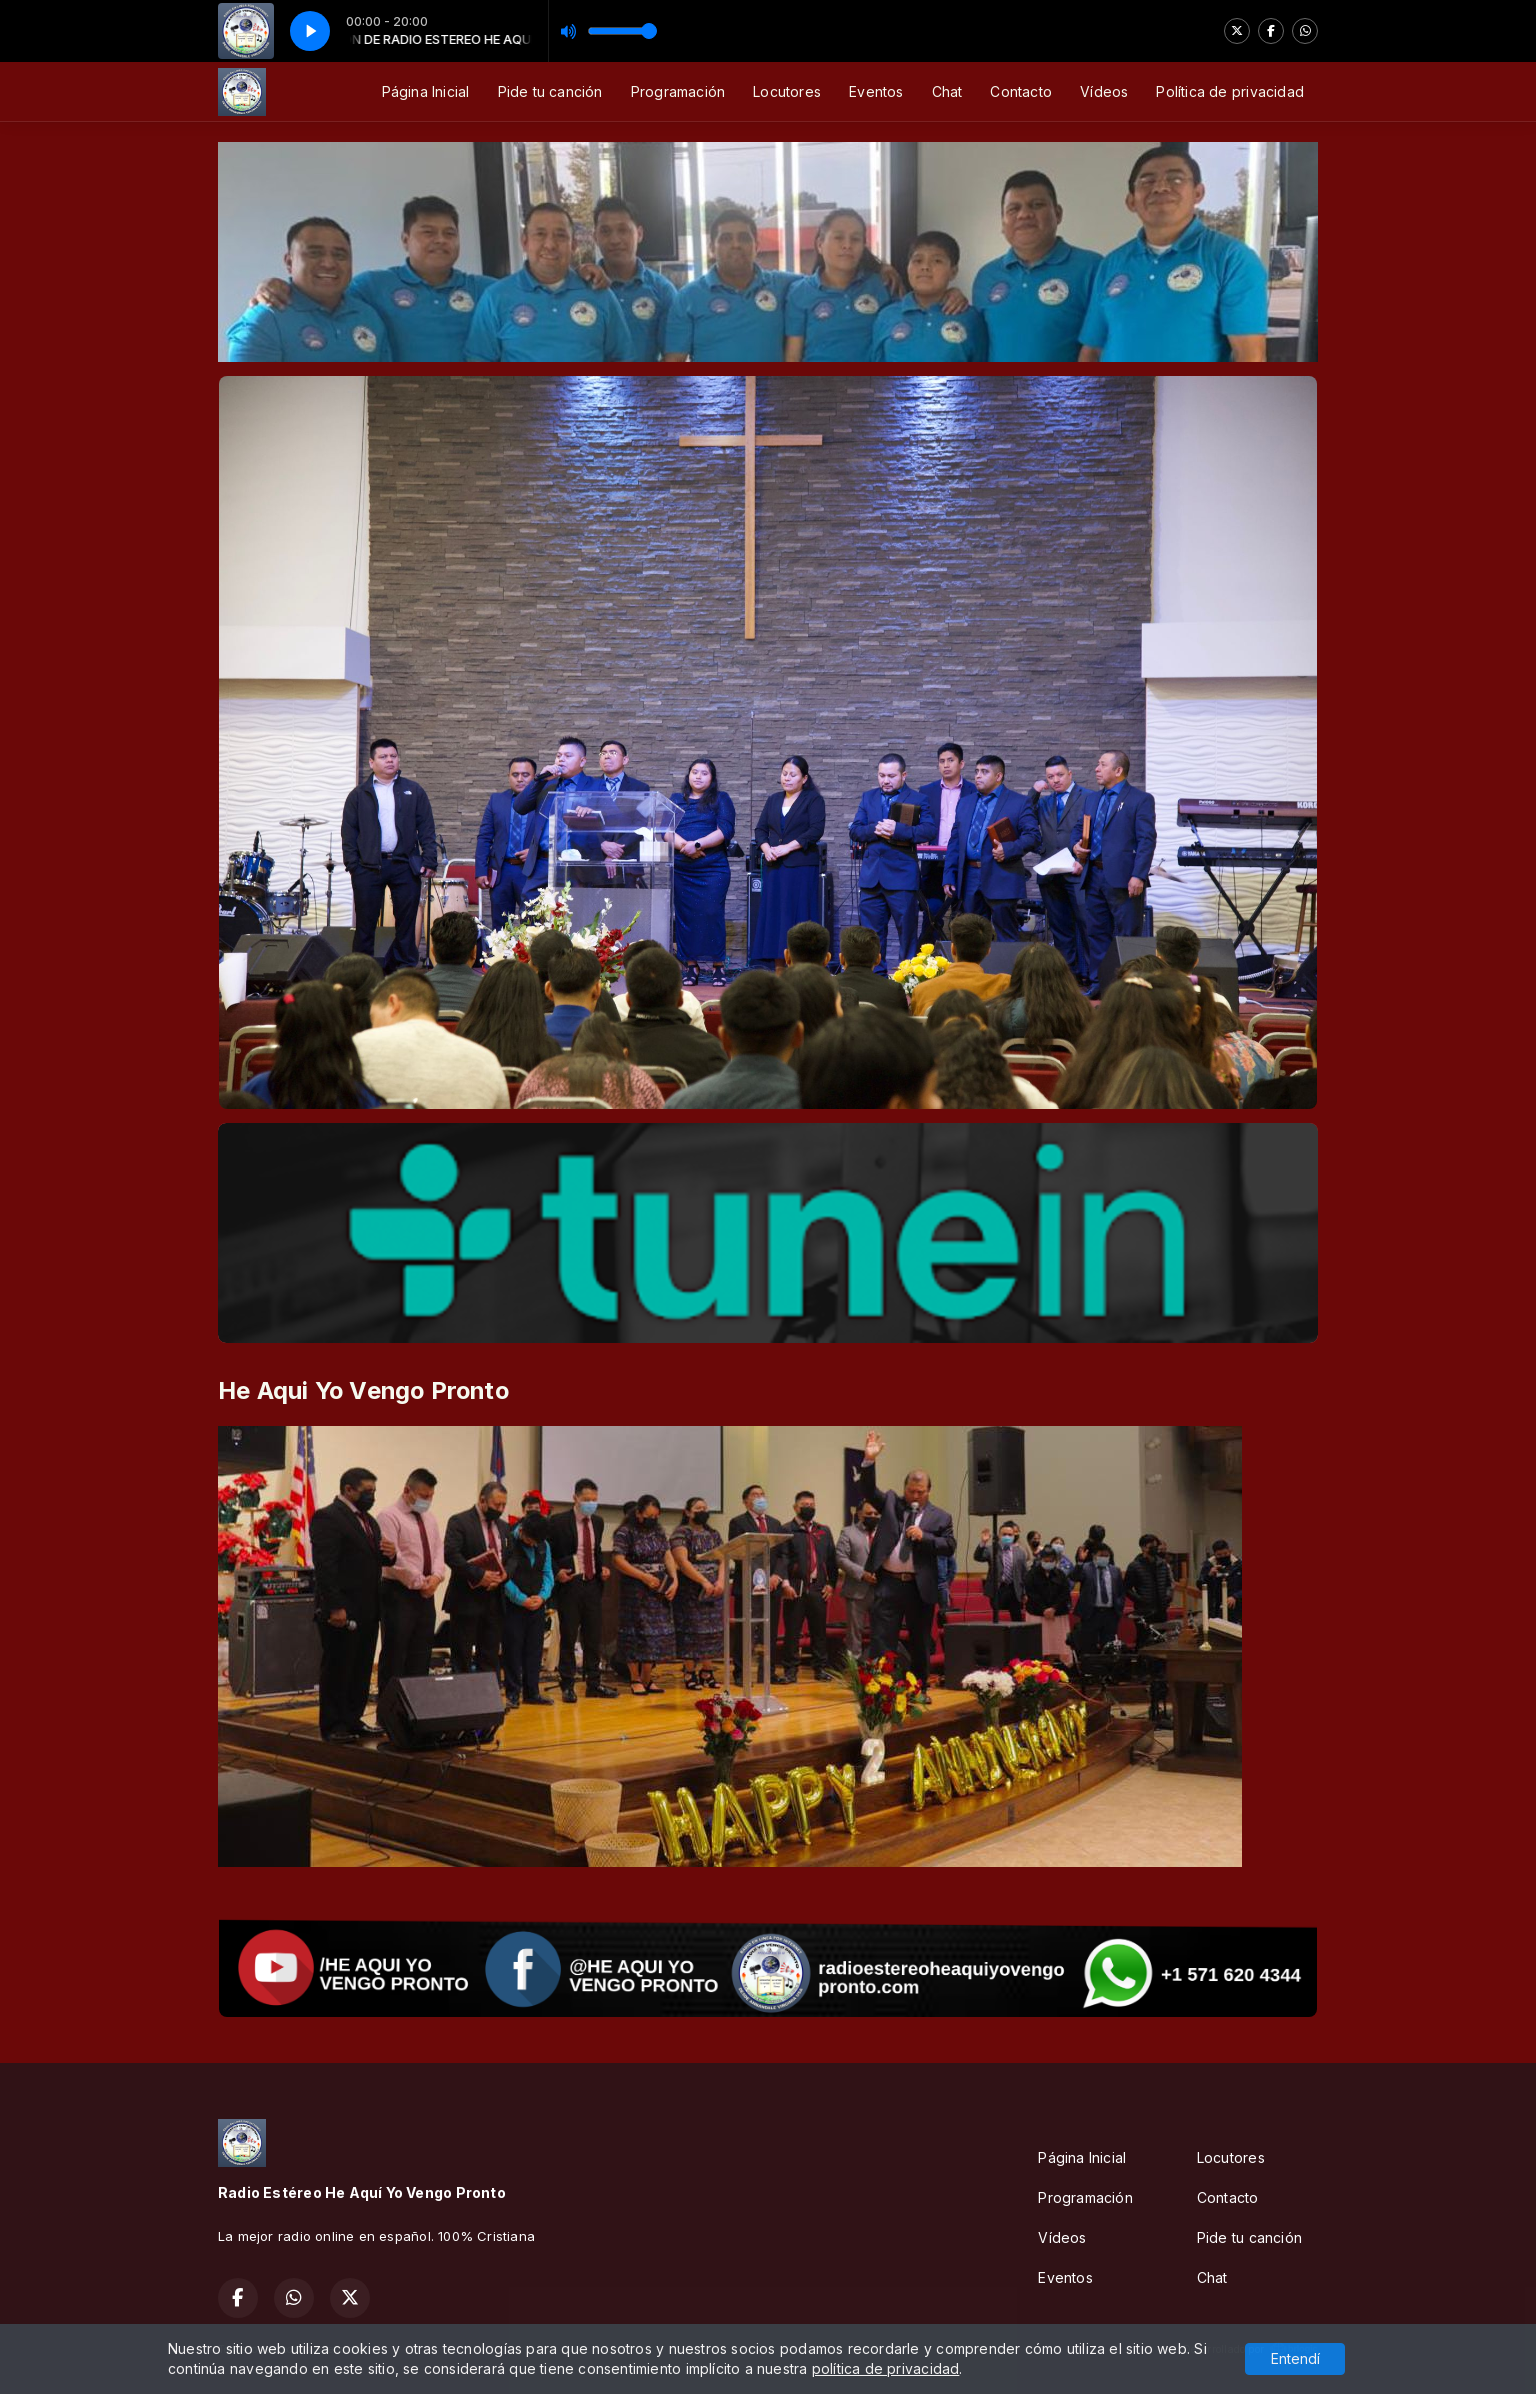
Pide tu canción (550, 91)
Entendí (1295, 2358)
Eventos (876, 91)
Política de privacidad (1230, 91)
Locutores (787, 91)
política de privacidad (886, 2368)
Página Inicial (426, 91)
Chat (947, 91)
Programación (678, 91)
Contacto (1021, 91)
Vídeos (1104, 91)
